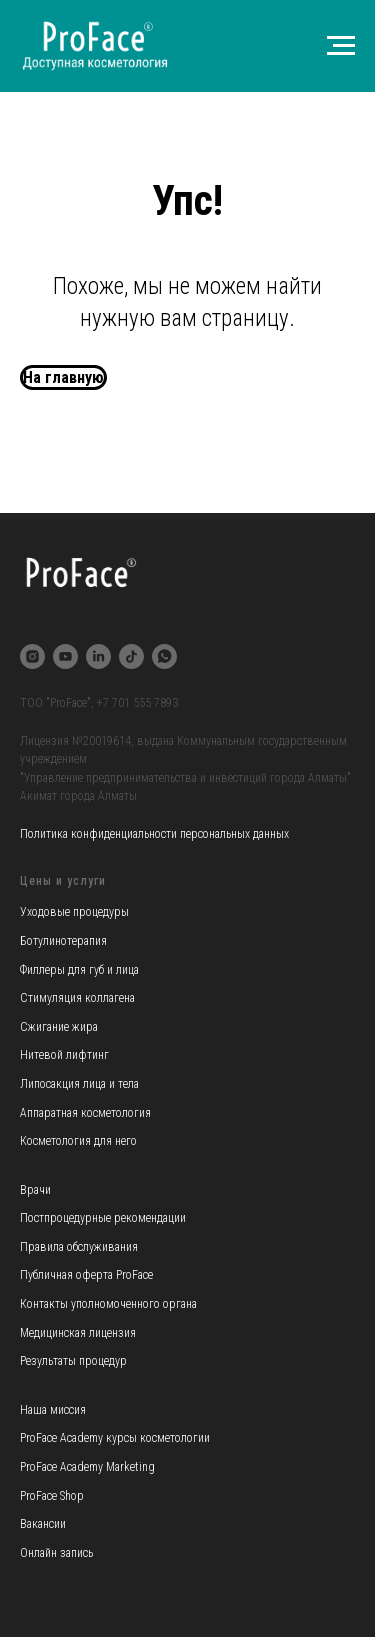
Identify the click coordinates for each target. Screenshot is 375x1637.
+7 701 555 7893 (137, 703)
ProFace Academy (63, 1438)
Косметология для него (78, 1141)
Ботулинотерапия (63, 941)
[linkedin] (98, 656)
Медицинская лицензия (78, 1333)
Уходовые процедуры (74, 912)
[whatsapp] (164, 656)
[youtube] (65, 656)
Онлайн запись (56, 1553)
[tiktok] (131, 656)
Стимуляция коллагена (77, 998)
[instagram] (32, 656)
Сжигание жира (59, 1027)
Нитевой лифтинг (64, 1055)
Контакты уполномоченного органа (108, 1304)
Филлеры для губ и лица (79, 970)
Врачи (35, 1190)
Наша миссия (53, 1410)
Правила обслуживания (79, 1247)
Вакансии (43, 1524)
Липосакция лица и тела (79, 1084)
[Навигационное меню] (341, 46)
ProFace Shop (52, 1496)
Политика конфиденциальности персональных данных (154, 834)
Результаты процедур (73, 1361)
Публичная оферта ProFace (86, 1275)
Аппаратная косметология (85, 1113)
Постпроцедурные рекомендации (103, 1218)
